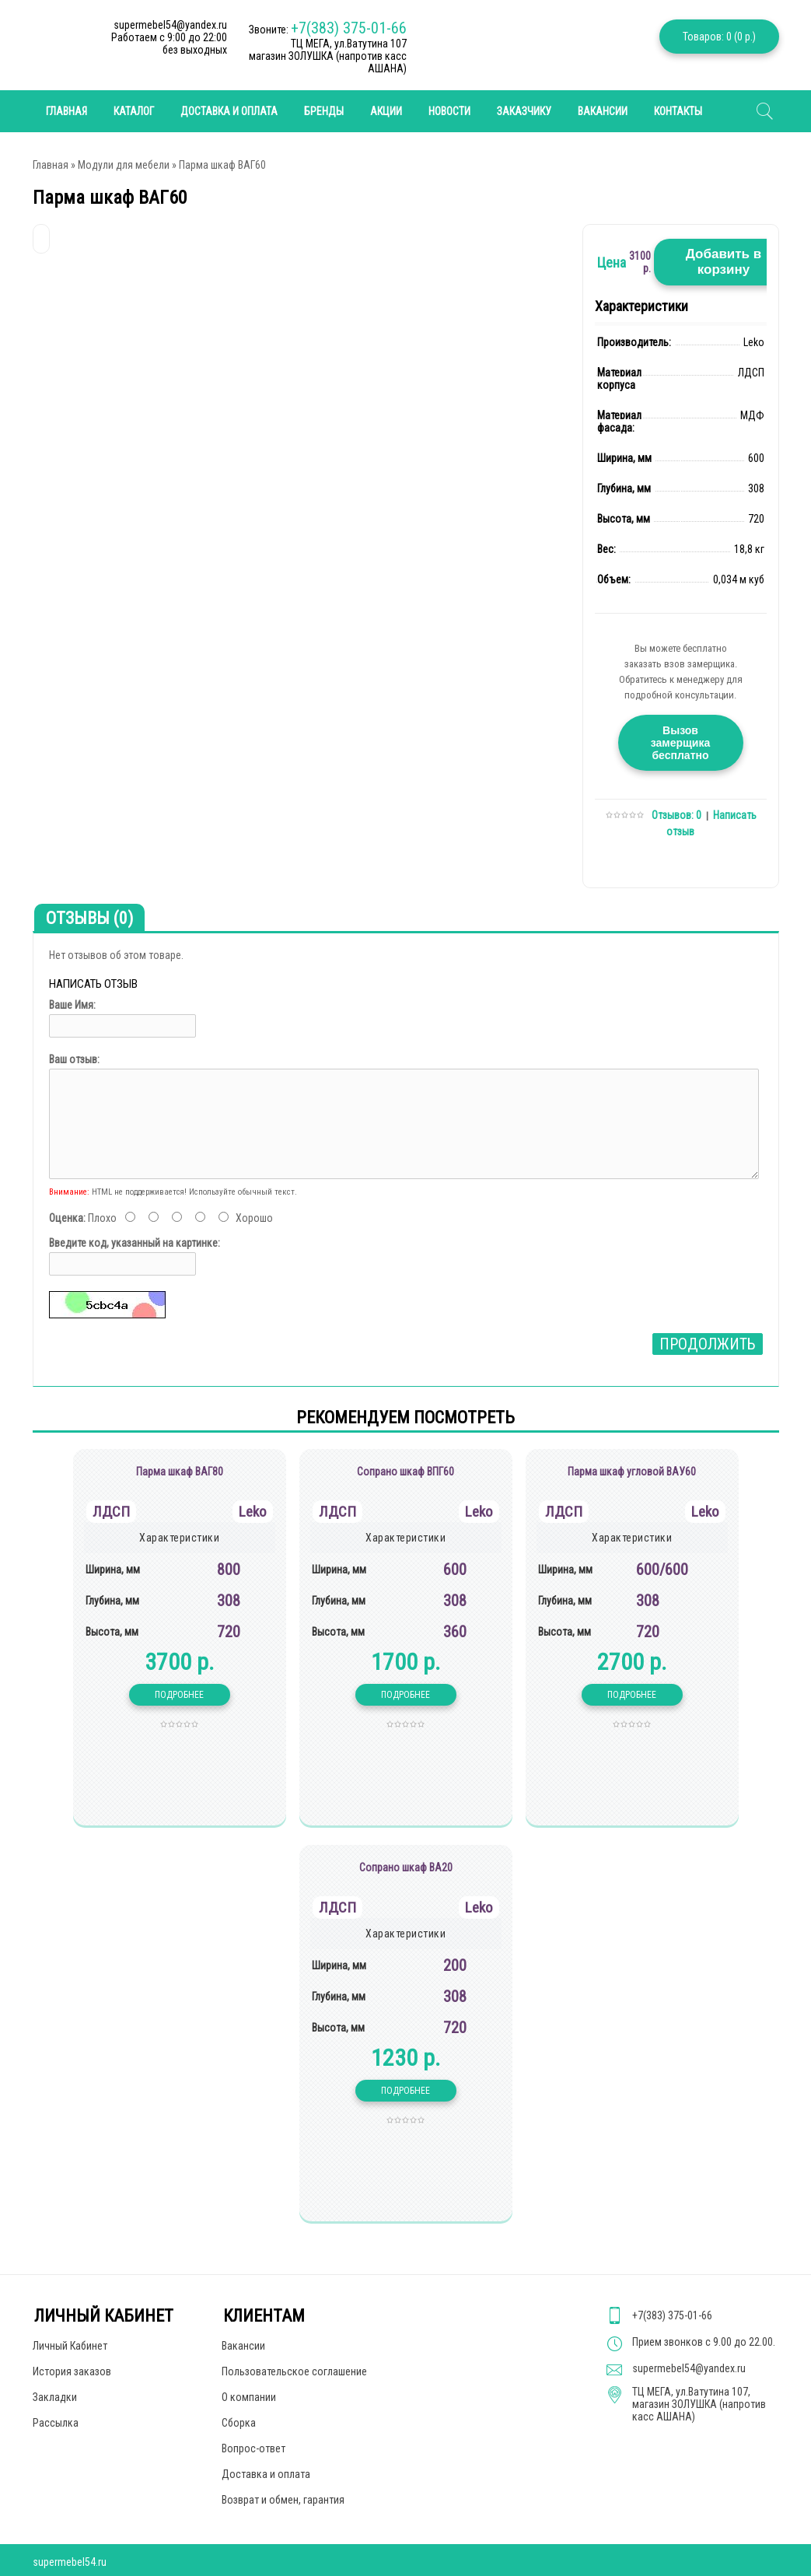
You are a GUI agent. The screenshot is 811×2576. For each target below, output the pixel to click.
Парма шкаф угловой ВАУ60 (632, 1471)
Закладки (55, 2397)
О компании (249, 2397)
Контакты (678, 111)
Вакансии (602, 111)
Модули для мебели (124, 165)
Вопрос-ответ (253, 2448)
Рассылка (56, 2423)
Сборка (239, 2423)
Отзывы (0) (89, 918)
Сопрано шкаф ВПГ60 (405, 1471)
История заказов (72, 2371)
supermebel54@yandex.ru (689, 2368)
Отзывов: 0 (676, 815)
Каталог (134, 111)
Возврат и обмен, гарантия (283, 2500)
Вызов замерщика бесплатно (680, 742)
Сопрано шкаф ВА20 (406, 1867)
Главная (50, 165)
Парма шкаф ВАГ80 (179, 1471)
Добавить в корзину (724, 262)
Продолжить (707, 1344)
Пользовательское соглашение (294, 2371)
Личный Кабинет (70, 2346)
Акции (386, 111)
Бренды (324, 111)
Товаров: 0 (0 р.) (719, 36)
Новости (449, 111)
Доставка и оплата (229, 111)
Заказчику (524, 111)
